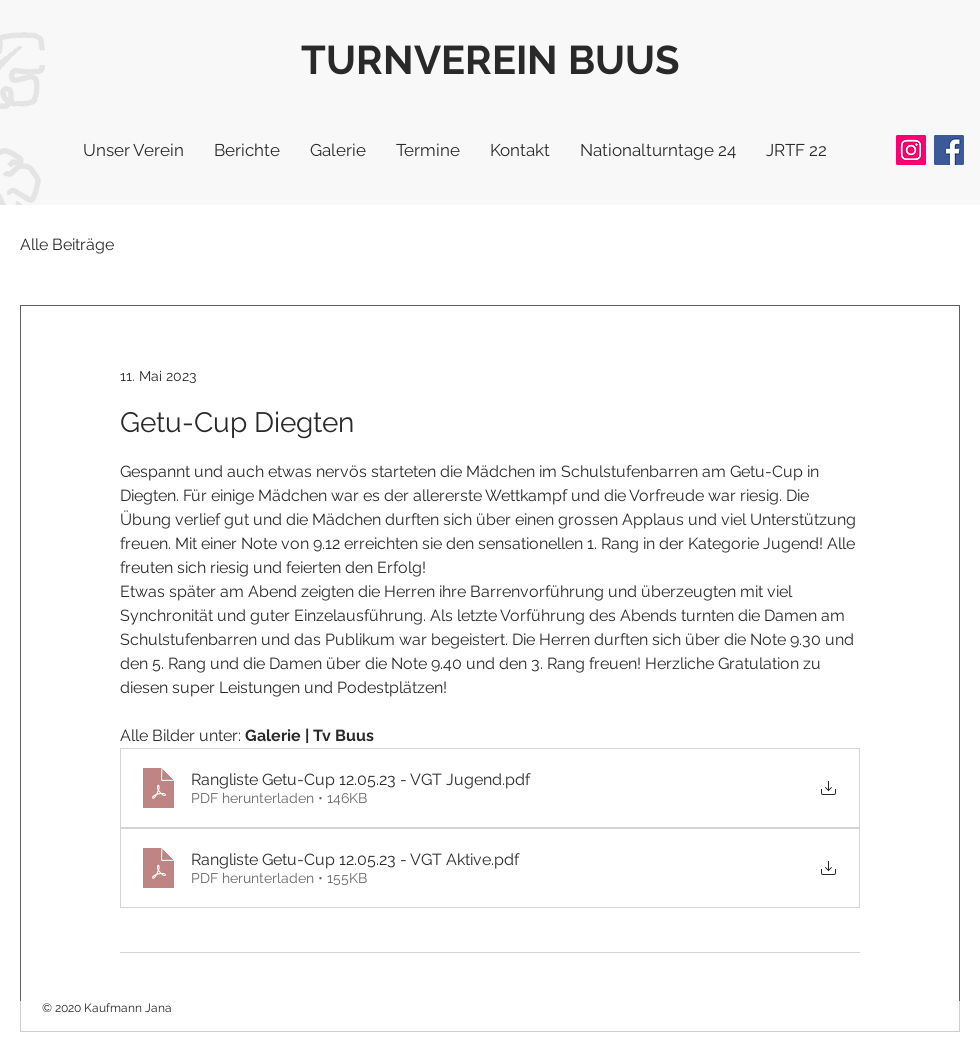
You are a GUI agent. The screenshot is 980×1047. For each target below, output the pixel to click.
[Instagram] (911, 150)
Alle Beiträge (67, 244)
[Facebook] (949, 150)
